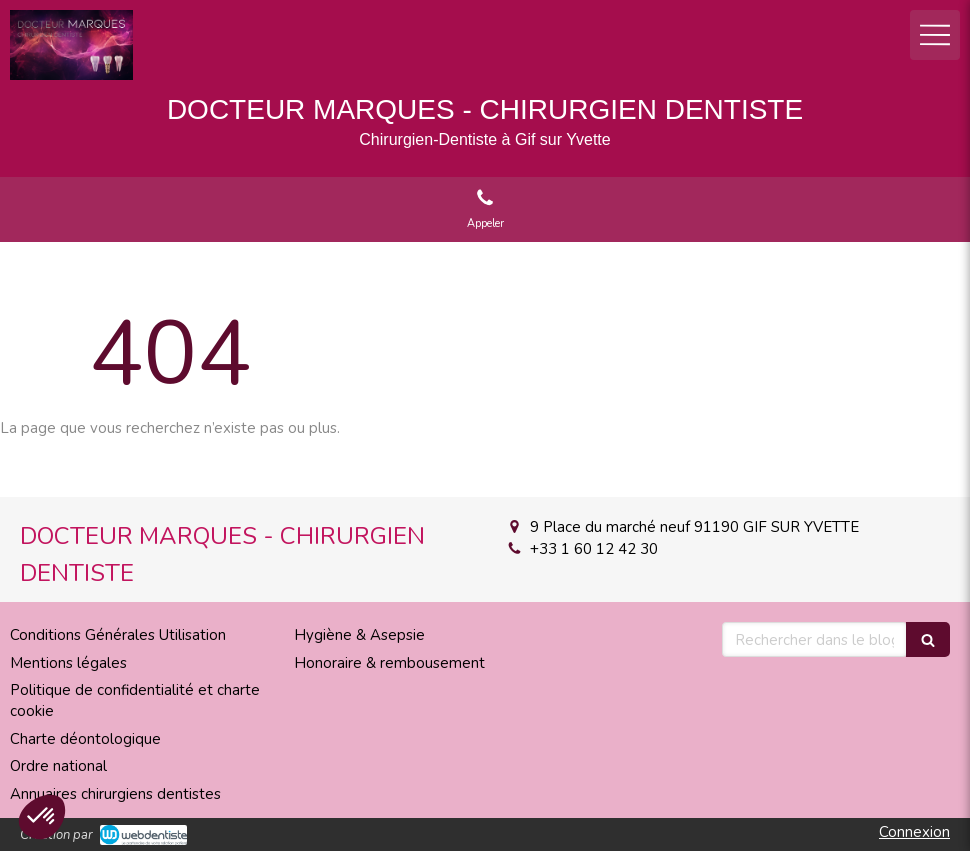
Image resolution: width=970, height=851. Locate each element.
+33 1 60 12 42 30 (594, 549)
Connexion (914, 832)
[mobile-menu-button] (935, 35)
